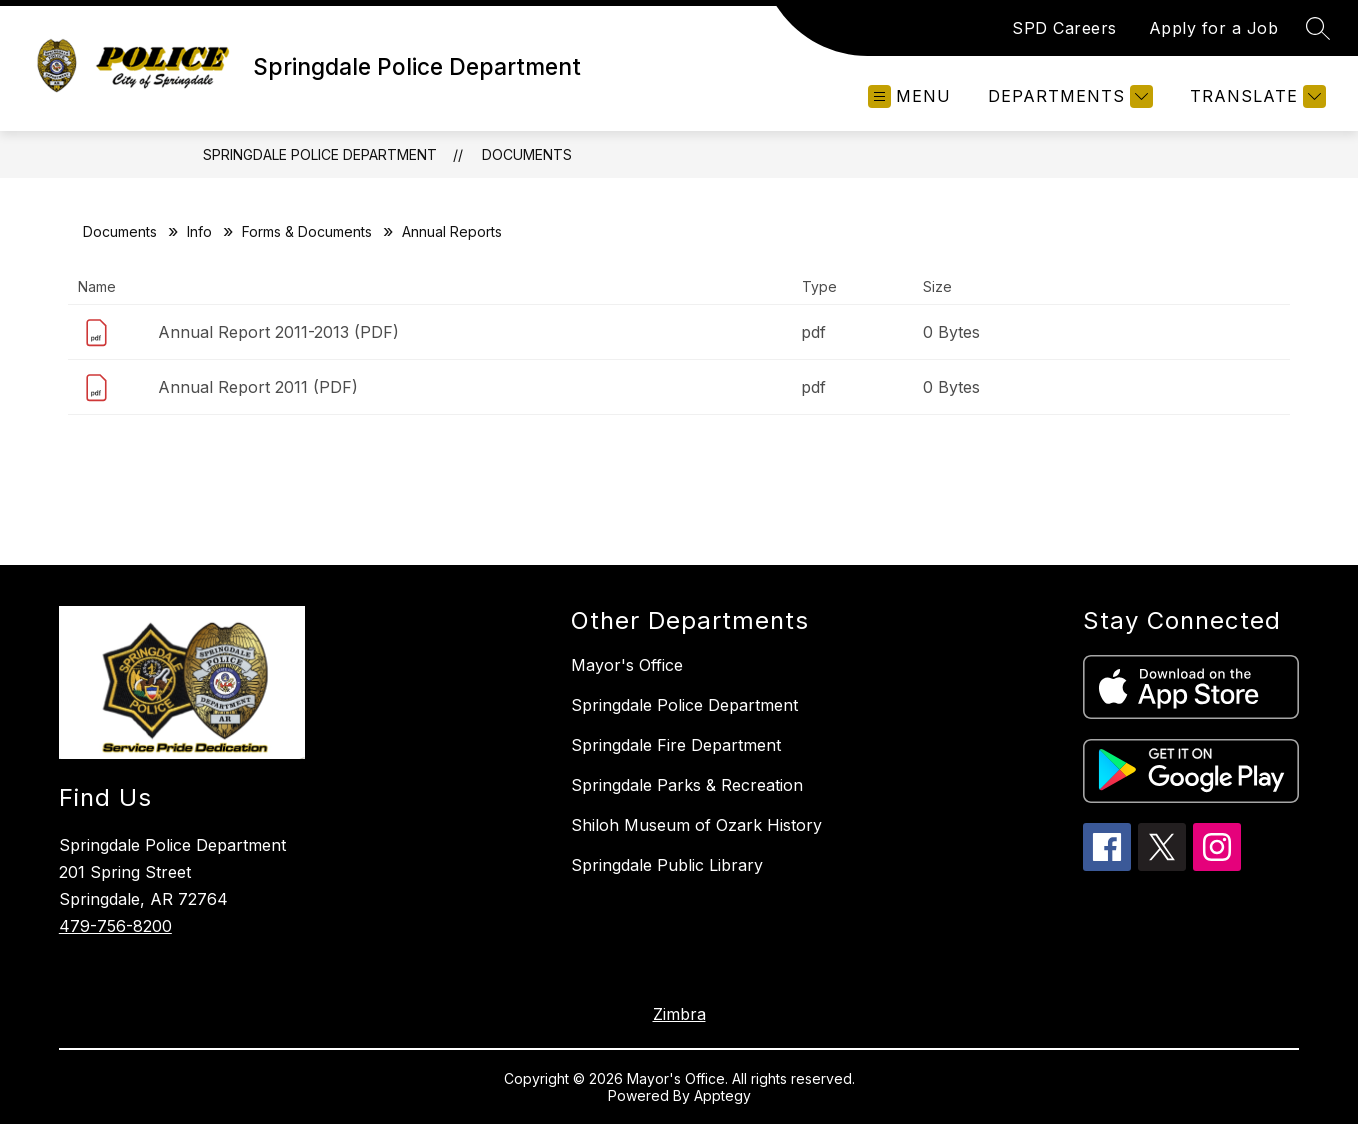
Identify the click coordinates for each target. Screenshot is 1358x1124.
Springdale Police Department (320, 154)
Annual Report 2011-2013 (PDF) (278, 332)
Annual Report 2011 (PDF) (258, 387)
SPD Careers (1064, 28)
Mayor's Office (627, 665)
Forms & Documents (307, 231)
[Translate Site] (1255, 96)
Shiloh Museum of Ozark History (696, 825)
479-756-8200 (115, 926)
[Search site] (1318, 28)
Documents (527, 154)
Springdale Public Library (667, 865)
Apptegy (722, 1095)
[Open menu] (909, 96)
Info (199, 231)
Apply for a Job (1214, 28)
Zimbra (679, 1014)
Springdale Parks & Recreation (687, 785)
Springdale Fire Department (676, 745)
